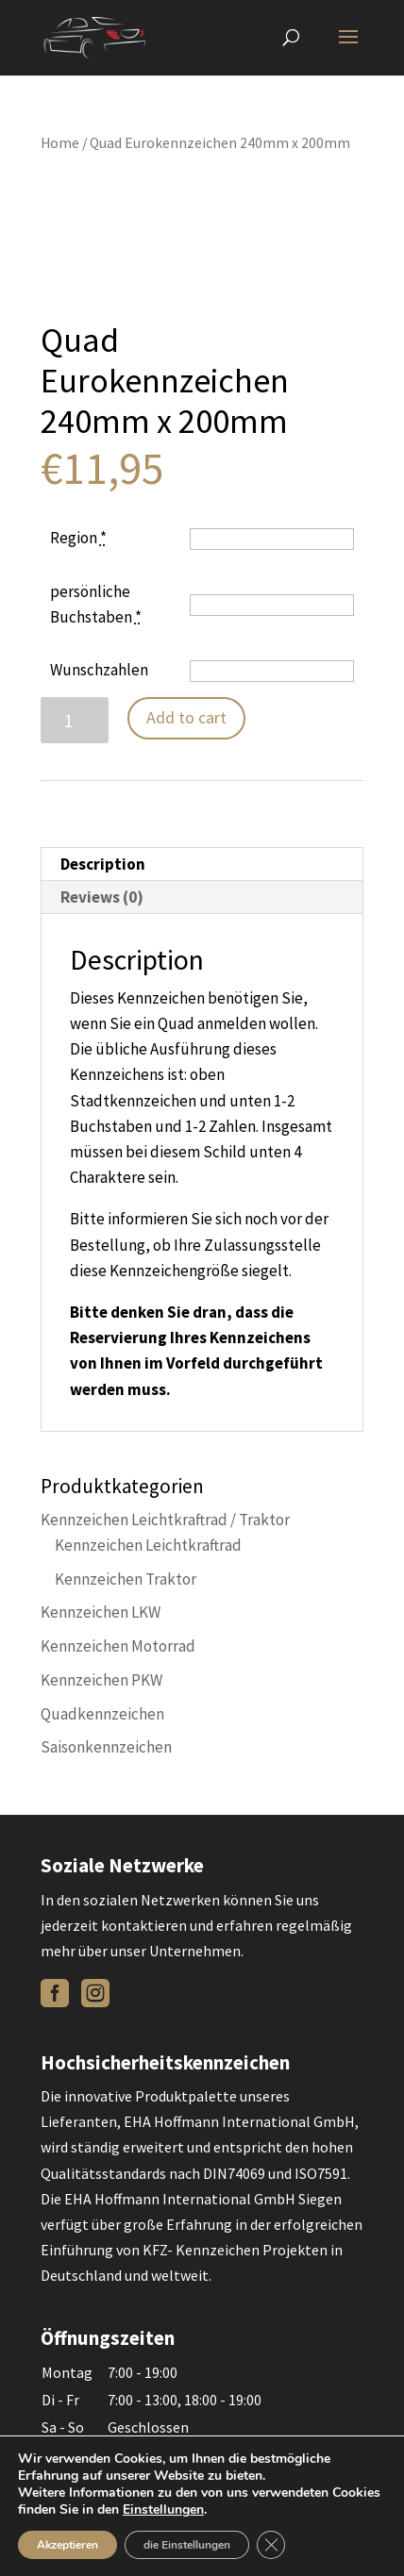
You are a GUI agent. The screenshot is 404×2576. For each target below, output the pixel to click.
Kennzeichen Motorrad (118, 1646)
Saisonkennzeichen (106, 1747)
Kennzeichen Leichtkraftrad (148, 1545)
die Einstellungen (186, 2544)
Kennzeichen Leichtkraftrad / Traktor (165, 1519)
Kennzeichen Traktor (125, 1579)
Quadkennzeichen (102, 1713)
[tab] (202, 864)
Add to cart (186, 717)
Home (60, 143)
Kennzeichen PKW (101, 1680)
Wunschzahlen (99, 669)
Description (102, 864)
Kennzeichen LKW (100, 1612)
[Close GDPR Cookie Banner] (271, 2545)
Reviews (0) (101, 897)
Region (78, 537)
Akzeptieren (67, 2544)
